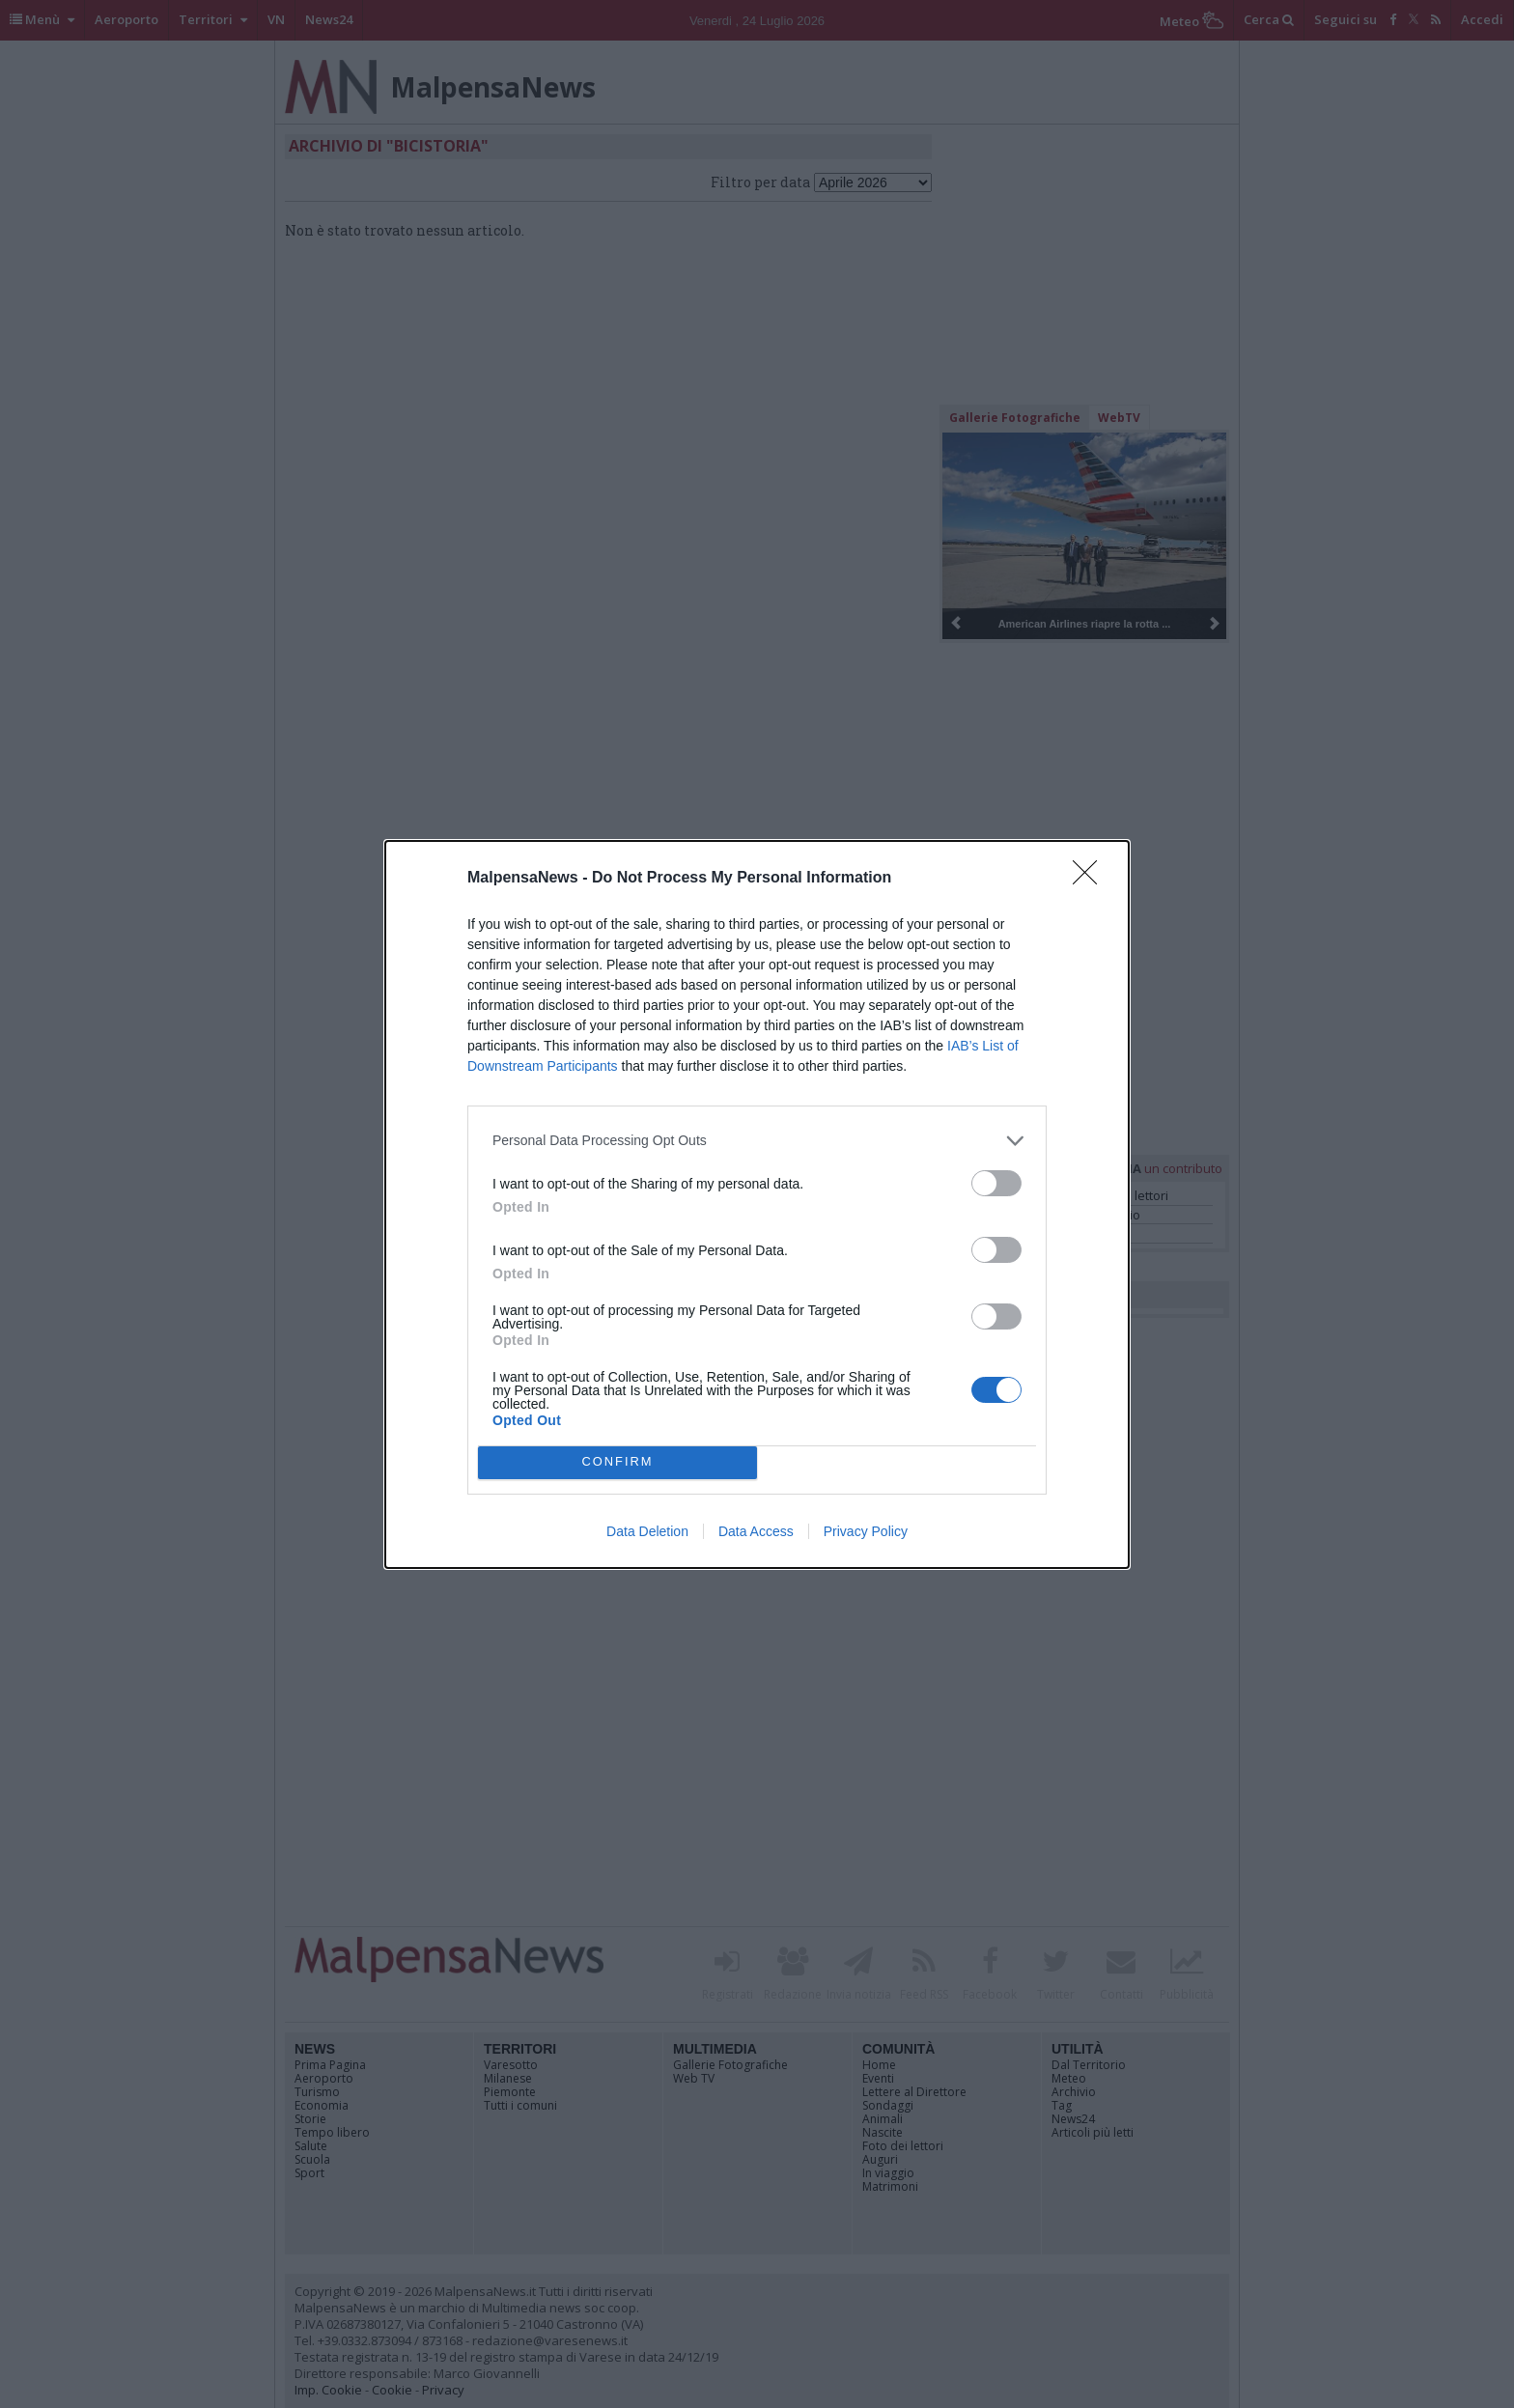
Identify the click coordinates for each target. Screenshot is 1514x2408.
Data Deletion (647, 1531)
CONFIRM (617, 1462)
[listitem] (757, 1141)
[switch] (996, 1183)
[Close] (1091, 878)
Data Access (756, 1531)
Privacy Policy (866, 1531)
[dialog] (757, 1204)
